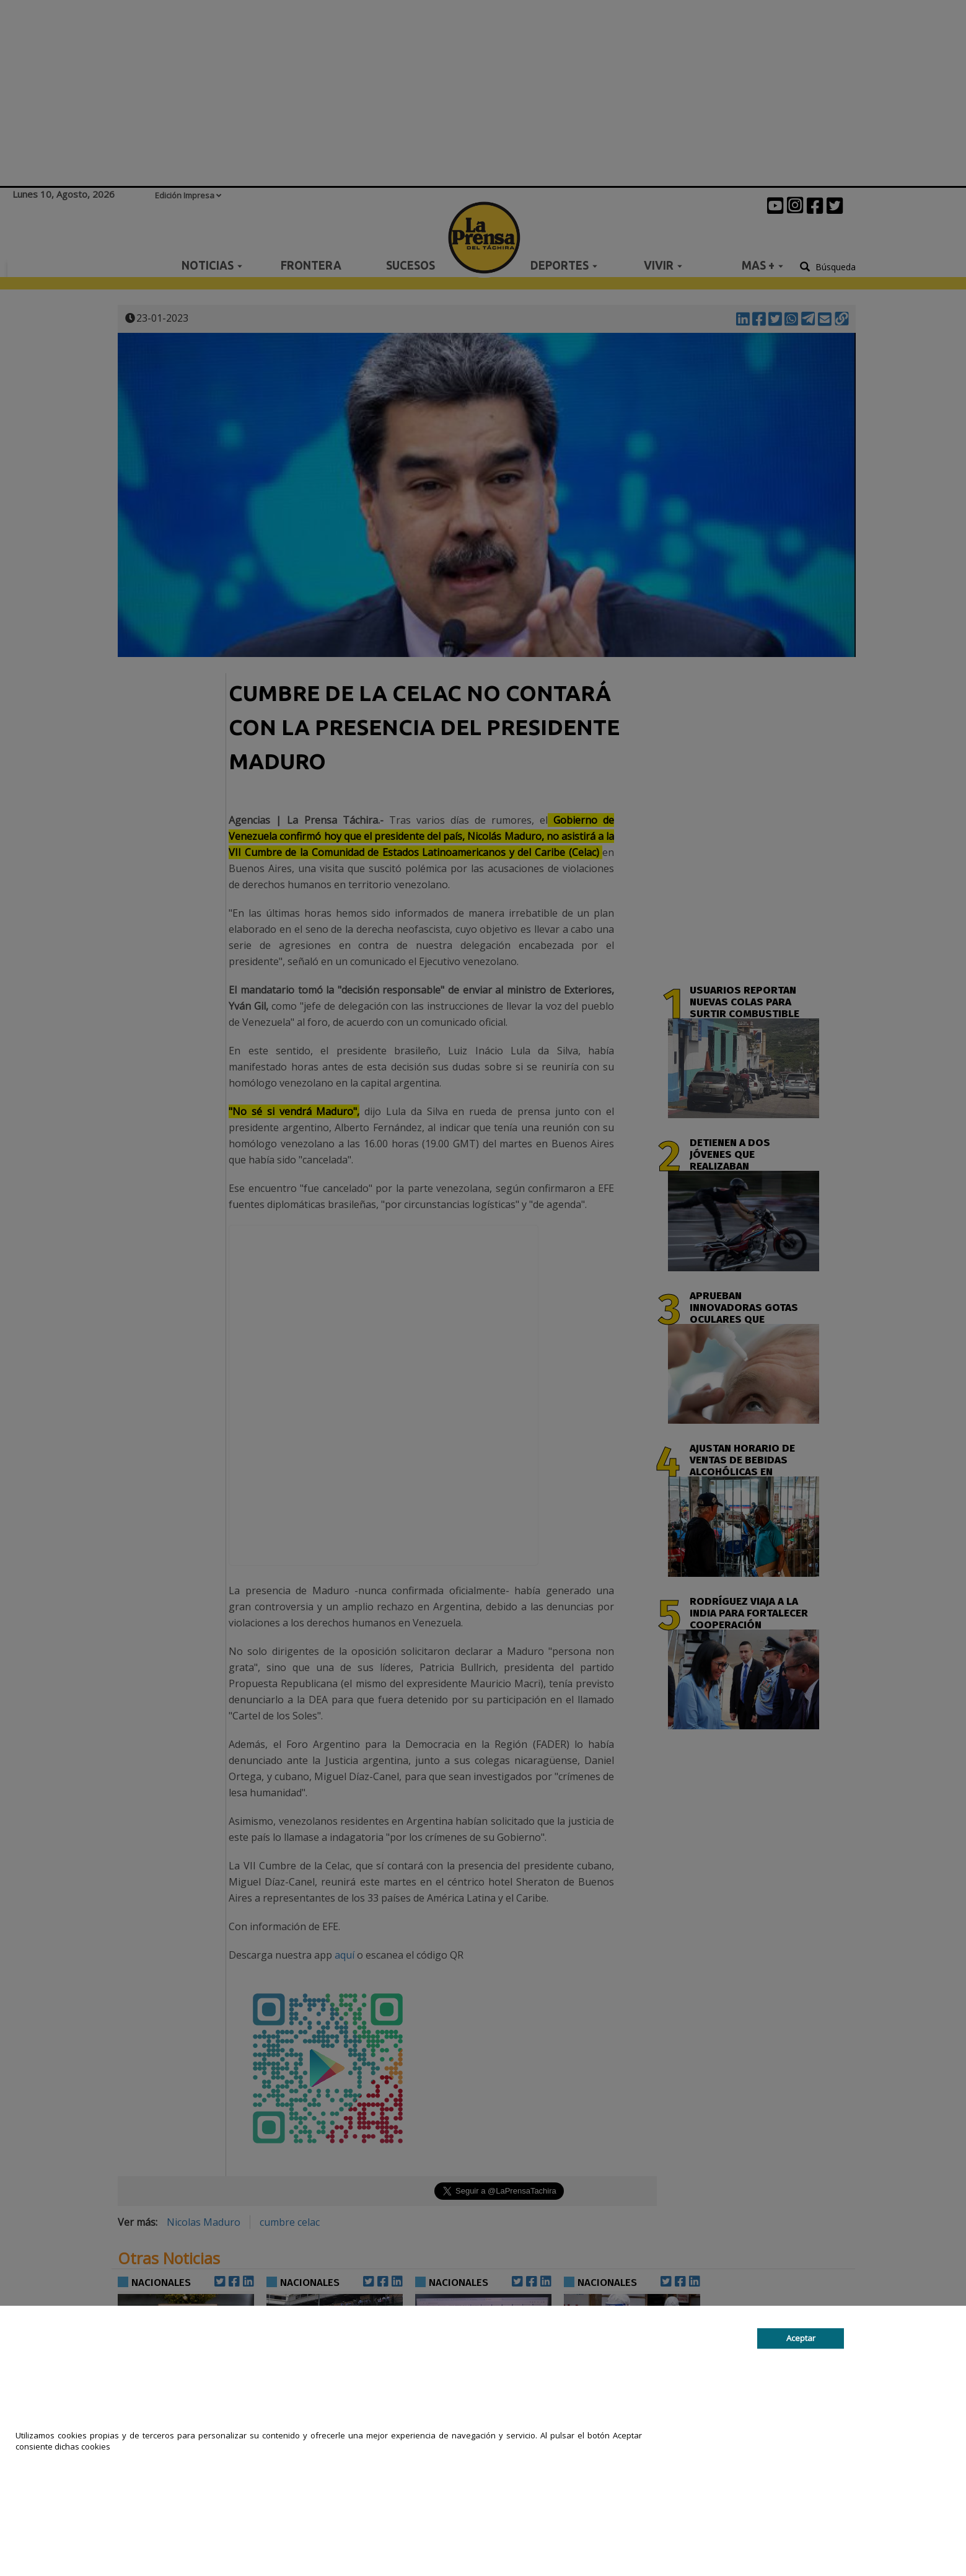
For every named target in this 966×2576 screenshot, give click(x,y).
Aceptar (800, 2338)
